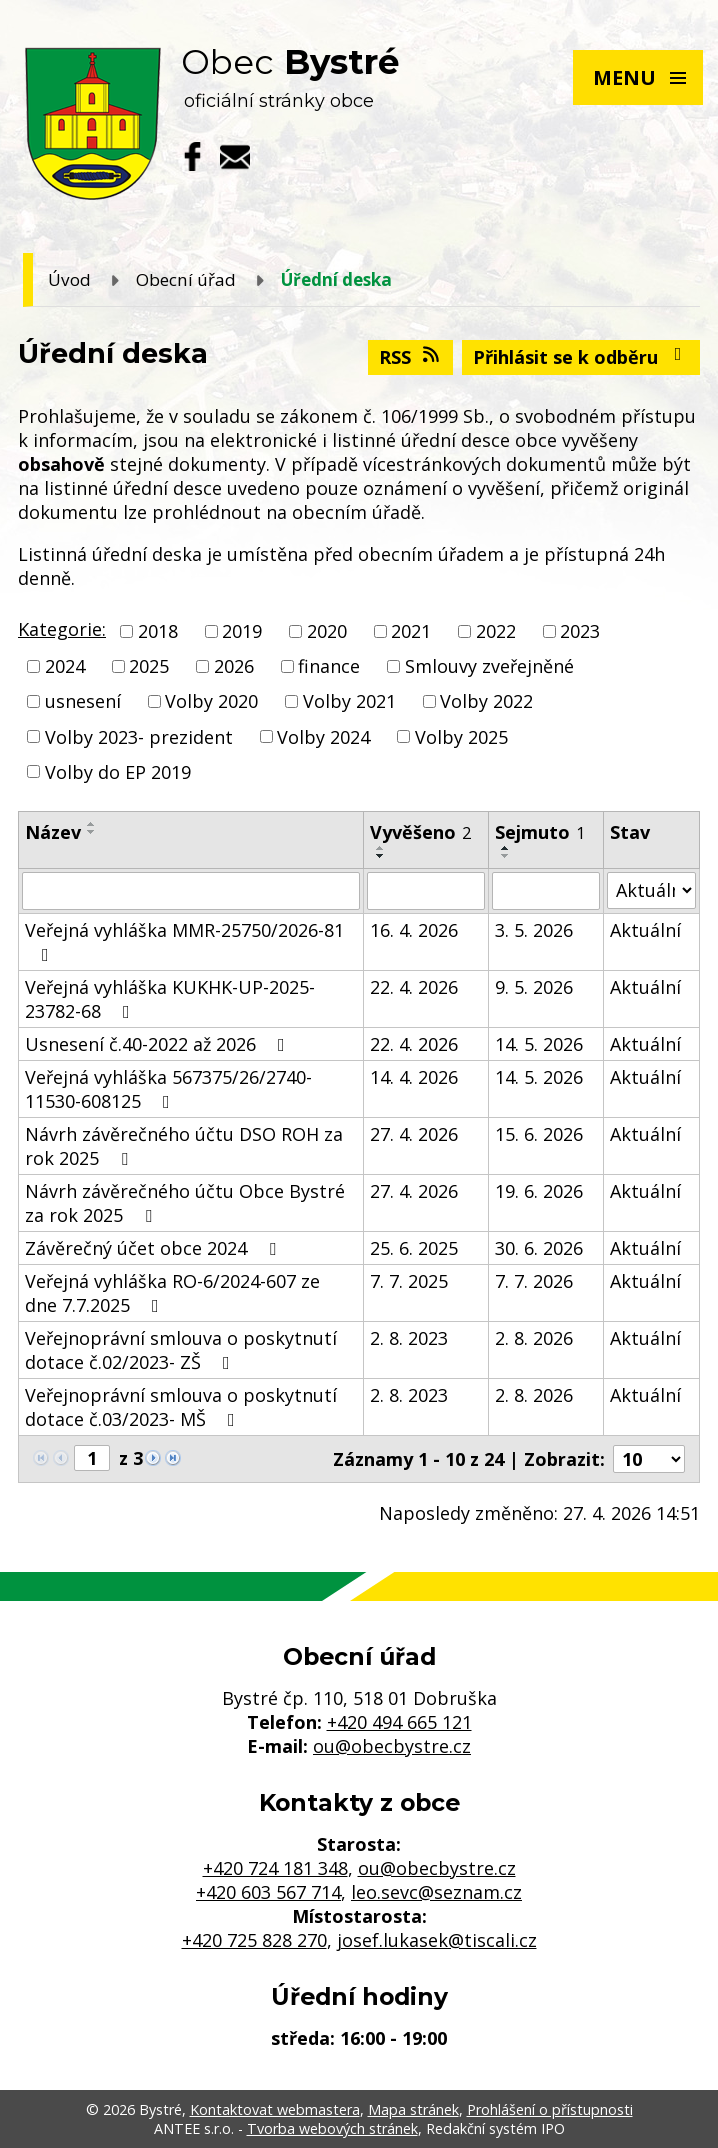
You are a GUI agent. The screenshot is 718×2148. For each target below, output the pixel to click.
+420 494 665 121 (399, 1722)
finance (329, 666)
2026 (234, 666)
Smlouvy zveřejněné (489, 666)
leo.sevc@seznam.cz (436, 1892)
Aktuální (645, 930)
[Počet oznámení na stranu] (649, 1459)
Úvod (69, 279)
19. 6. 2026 (539, 1191)
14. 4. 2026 (414, 1077)
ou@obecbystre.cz (392, 1746)
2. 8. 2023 (409, 1338)
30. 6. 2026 (539, 1248)
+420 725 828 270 (254, 1940)
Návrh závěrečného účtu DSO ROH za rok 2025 (184, 1146)
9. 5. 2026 (534, 987)
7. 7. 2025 (409, 1281)
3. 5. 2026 (534, 930)
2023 (580, 631)
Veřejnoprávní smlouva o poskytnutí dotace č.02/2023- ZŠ (181, 1350)
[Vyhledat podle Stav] (651, 890)
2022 (496, 631)
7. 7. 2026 (534, 1281)
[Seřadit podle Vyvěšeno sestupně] (381, 856)
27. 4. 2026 (414, 1134)
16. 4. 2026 (414, 930)
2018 (158, 631)
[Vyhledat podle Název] (191, 891)
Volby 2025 (461, 737)
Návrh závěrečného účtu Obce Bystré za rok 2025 (185, 1203)
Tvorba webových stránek (332, 2128)
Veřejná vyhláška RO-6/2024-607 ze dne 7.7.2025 (172, 1293)
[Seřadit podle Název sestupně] (92, 832)
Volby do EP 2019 (118, 772)
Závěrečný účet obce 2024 (154, 1248)
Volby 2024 (323, 737)
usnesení (83, 702)
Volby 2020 (211, 702)
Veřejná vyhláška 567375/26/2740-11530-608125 (168, 1089)
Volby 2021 (349, 702)
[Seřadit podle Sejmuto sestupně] (506, 856)
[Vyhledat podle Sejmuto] (546, 891)
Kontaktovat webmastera (275, 2109)
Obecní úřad (186, 279)
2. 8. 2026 (534, 1338)
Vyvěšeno (420, 832)
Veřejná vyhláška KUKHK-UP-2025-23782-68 (170, 999)
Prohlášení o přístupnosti (550, 2109)
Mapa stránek (413, 2109)
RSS (411, 357)
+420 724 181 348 (275, 1868)
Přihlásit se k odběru (581, 357)
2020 (327, 631)
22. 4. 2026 (414, 987)
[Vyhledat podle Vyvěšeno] (426, 891)
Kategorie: (62, 629)
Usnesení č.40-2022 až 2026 (159, 1044)
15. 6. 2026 (539, 1134)
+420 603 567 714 (268, 1892)
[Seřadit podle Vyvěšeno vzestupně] (381, 848)
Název (53, 832)
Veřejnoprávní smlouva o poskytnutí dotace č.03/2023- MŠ (181, 1407)
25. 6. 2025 (414, 1248)
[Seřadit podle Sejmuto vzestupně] (506, 848)
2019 (242, 631)
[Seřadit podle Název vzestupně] (92, 824)
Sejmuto (540, 832)
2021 (411, 631)
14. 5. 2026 (539, 1044)
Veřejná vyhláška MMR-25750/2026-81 (184, 941)
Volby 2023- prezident (139, 737)
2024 (65, 666)
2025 (149, 666)
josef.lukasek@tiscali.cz (437, 1940)
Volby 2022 (486, 702)
